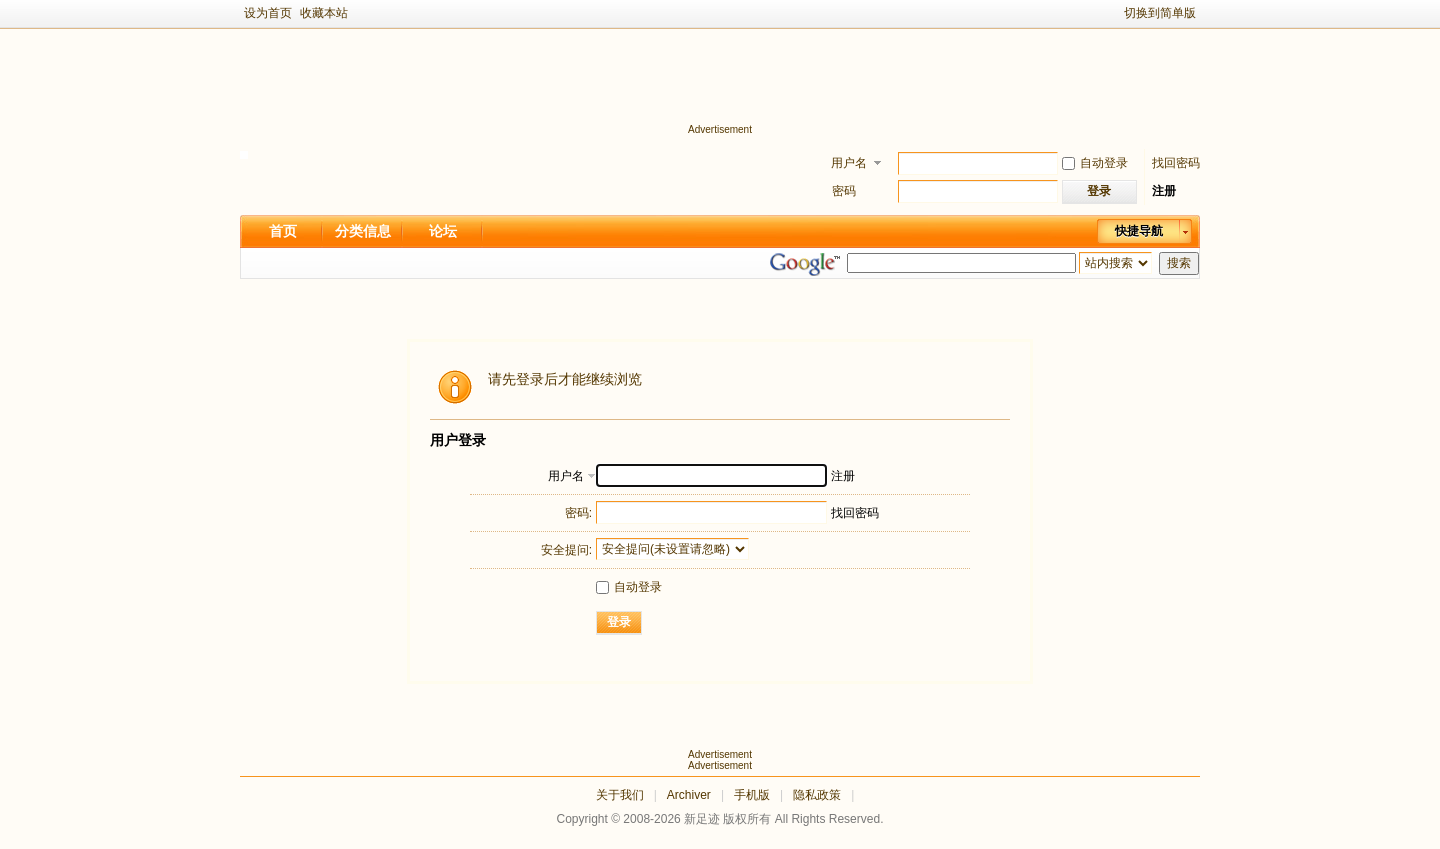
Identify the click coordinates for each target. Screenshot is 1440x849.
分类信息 (363, 231)
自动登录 (1095, 163)
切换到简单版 (1160, 13)
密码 (844, 191)
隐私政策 (817, 795)
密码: (578, 513)
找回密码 (1176, 163)
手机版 (752, 795)
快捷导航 (1139, 231)
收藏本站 (324, 13)
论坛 (443, 231)
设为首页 (268, 13)
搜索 (1179, 263)
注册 (1164, 191)
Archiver (689, 795)
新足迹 (702, 819)
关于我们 (620, 795)
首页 (283, 231)
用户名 (849, 163)
